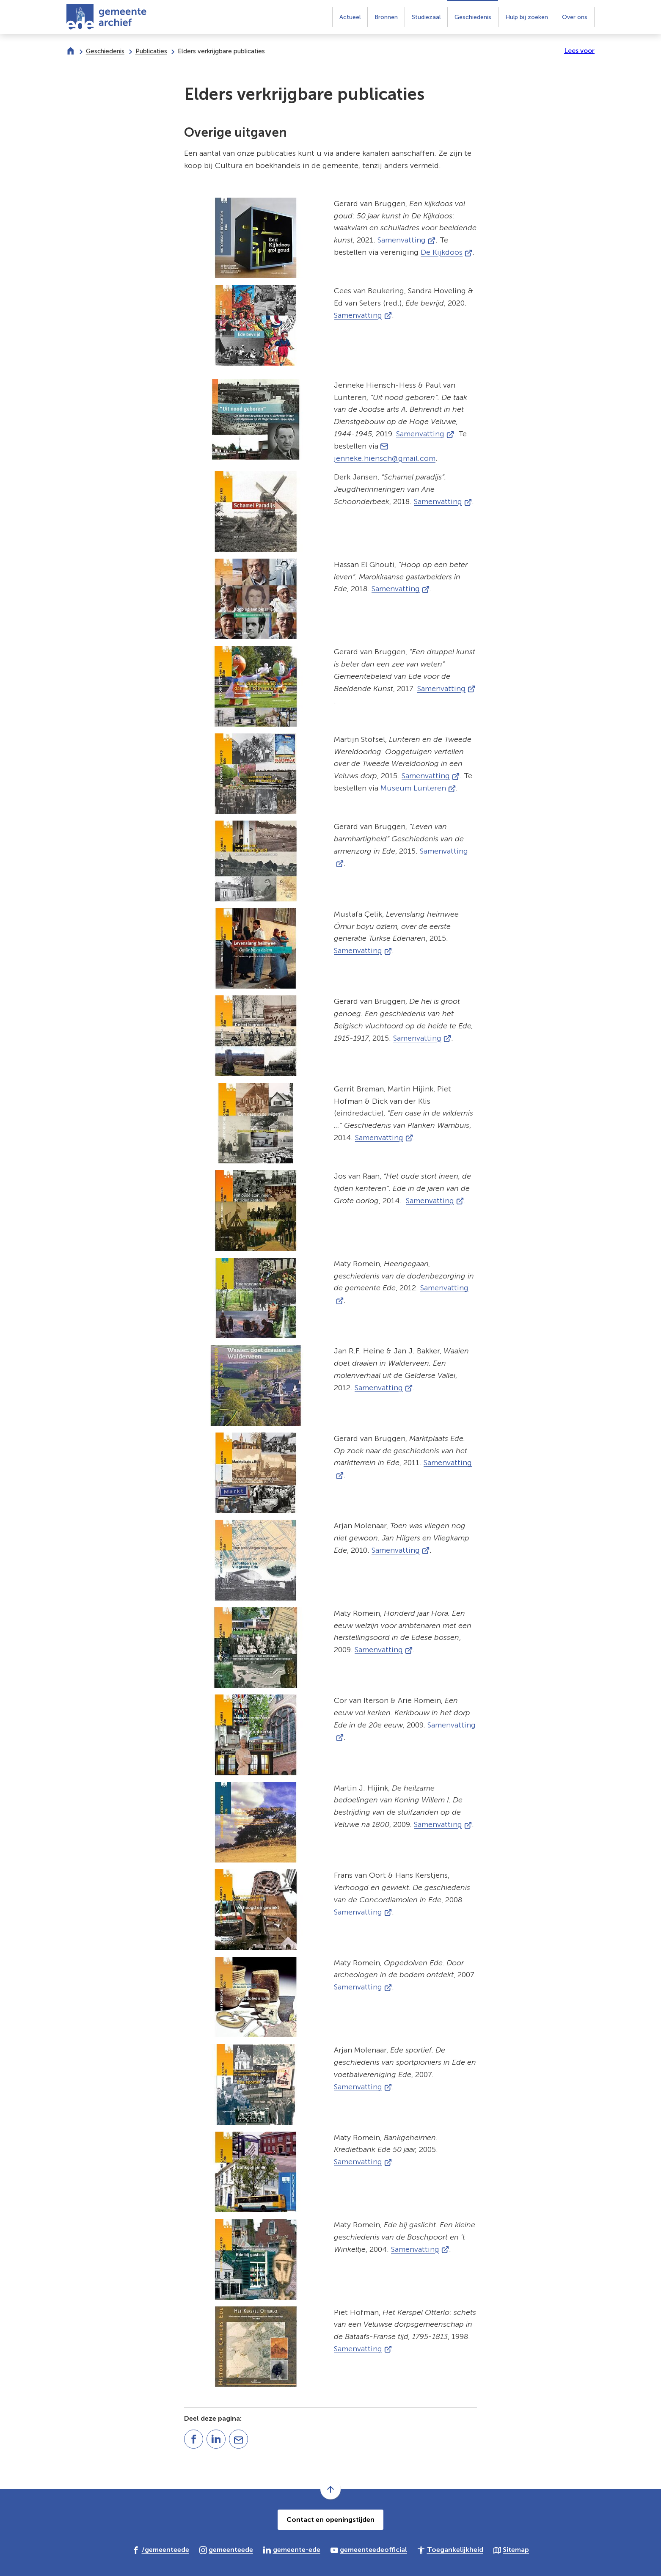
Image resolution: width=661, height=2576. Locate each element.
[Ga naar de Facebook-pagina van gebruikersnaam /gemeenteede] (160, 2549)
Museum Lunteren (418, 788)
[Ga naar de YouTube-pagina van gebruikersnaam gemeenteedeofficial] (369, 2549)
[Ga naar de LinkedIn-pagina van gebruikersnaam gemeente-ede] (291, 2549)
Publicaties (151, 51)
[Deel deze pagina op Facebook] (193, 2439)
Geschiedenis (105, 51)
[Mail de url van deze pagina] (238, 2439)
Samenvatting (406, 240)
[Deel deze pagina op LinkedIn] (216, 2439)
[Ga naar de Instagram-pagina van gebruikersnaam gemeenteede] (226, 2549)
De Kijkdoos (446, 252)
